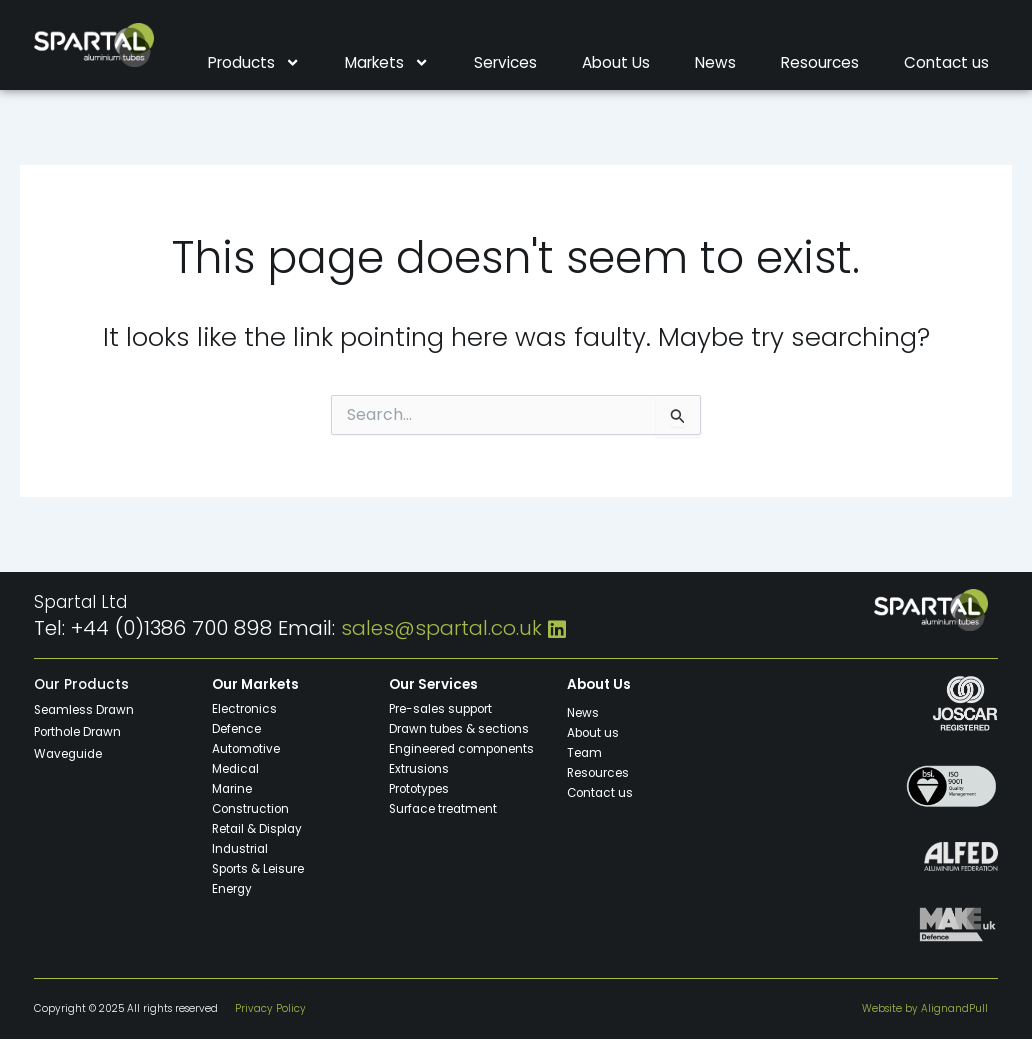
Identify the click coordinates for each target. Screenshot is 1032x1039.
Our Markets (256, 684)
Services (505, 63)
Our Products (81, 684)
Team (585, 752)
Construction (251, 808)
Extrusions (419, 768)
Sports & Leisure (258, 868)
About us (593, 732)
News (715, 63)
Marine (232, 788)
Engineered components (463, 748)
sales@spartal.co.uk (441, 628)
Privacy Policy (270, 1008)
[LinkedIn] (557, 628)
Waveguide (69, 753)
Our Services (433, 684)
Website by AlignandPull (925, 1008)
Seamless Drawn (85, 709)
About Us (616, 63)
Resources (820, 63)
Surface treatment (444, 808)
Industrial (241, 848)
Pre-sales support (442, 708)
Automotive (246, 748)
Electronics (244, 708)
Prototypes (419, 788)
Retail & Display (258, 828)
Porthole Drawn (78, 731)
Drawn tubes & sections (460, 728)
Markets (387, 63)
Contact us (946, 63)
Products (254, 63)
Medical (236, 768)
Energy (232, 888)
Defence (236, 728)
